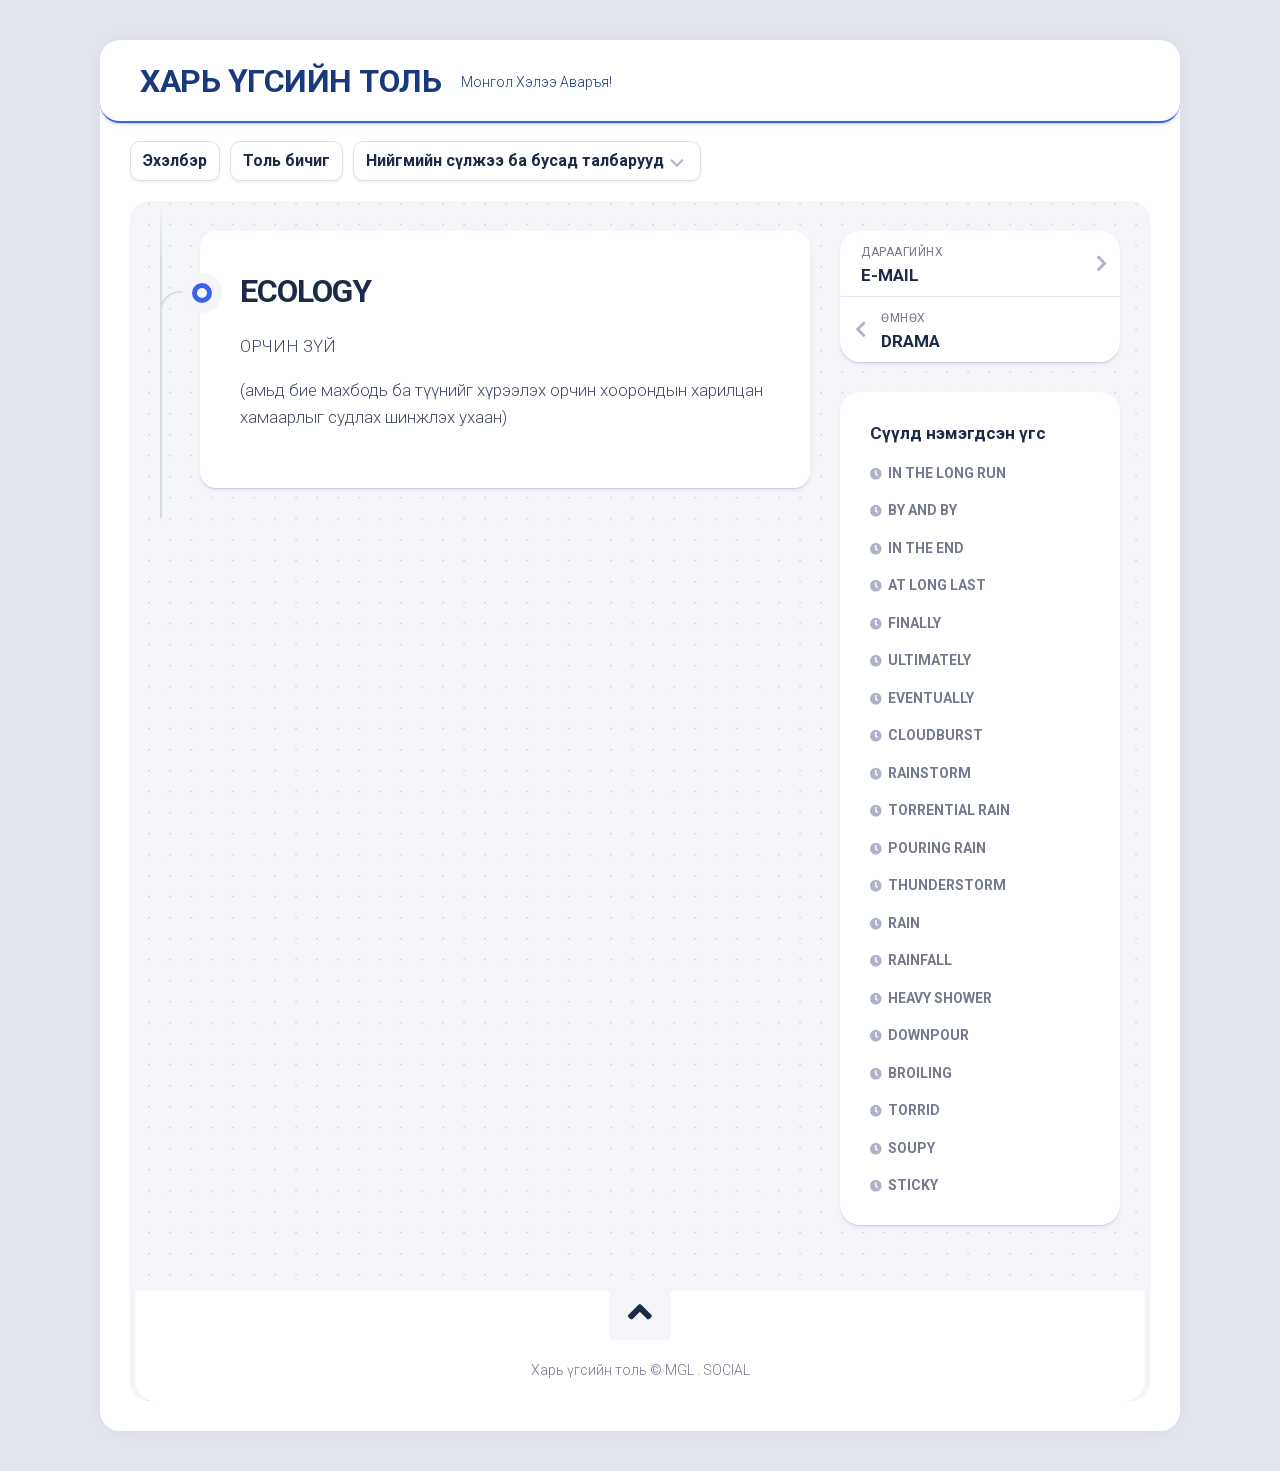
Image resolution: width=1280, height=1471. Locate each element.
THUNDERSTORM (947, 885)
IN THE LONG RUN (947, 473)
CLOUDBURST (935, 735)
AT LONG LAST (937, 585)
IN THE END (926, 548)
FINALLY (914, 623)
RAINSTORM (929, 773)
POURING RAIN (937, 848)
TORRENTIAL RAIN (949, 810)
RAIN (904, 923)
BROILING (920, 1073)
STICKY (913, 1185)
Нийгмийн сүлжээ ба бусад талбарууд (515, 160)
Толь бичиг (286, 160)
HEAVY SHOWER (940, 998)
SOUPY (911, 1148)
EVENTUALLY (931, 698)
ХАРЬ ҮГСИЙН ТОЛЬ (290, 81)
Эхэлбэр (175, 160)
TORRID (914, 1110)
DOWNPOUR (928, 1035)
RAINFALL (920, 960)
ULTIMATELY (929, 660)
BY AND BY (922, 510)
